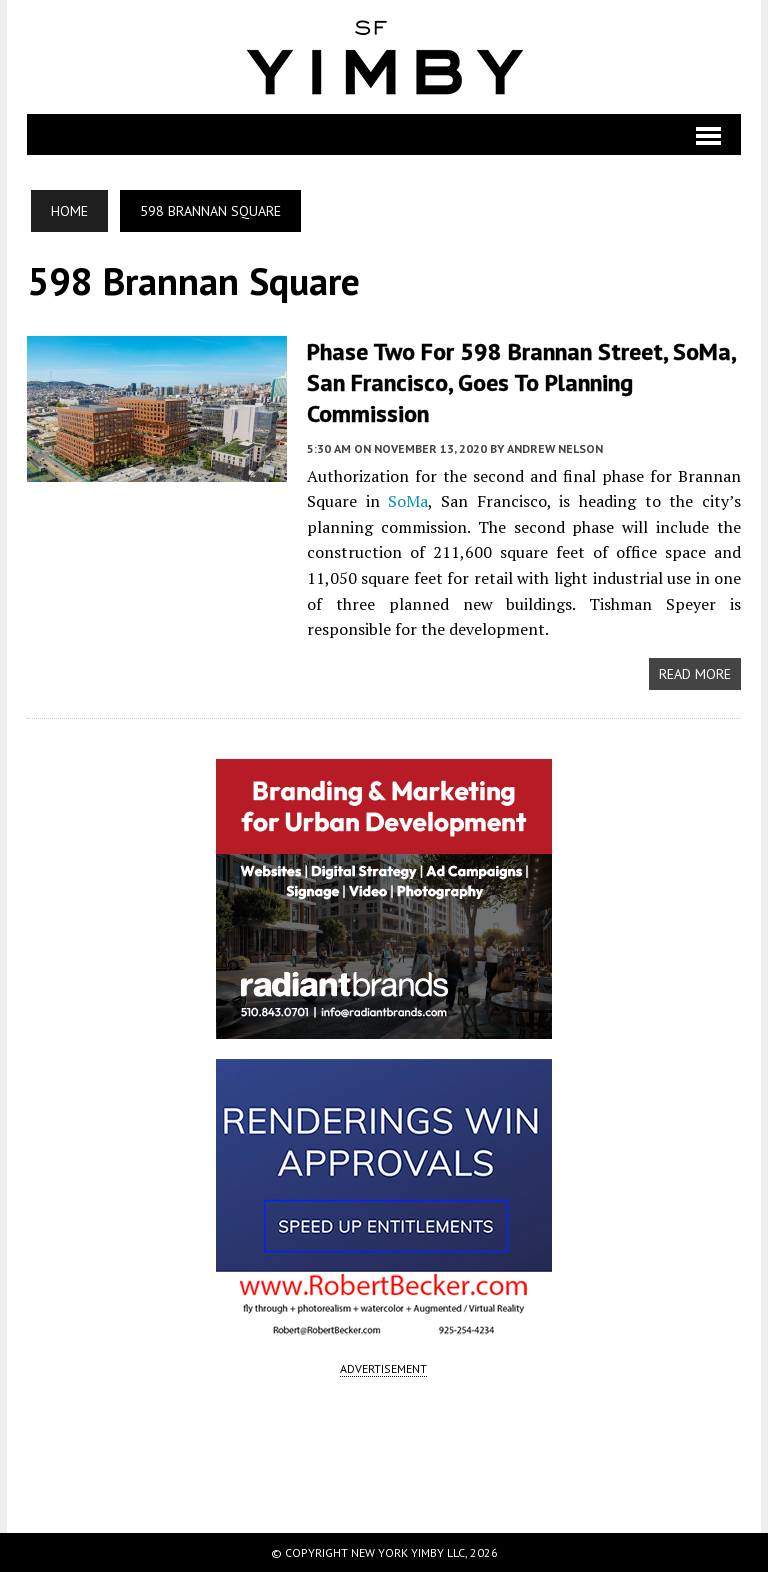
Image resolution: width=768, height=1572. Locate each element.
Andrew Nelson (555, 448)
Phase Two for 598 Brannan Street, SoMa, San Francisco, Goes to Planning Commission (521, 382)
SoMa (408, 501)
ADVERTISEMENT (383, 1368)
